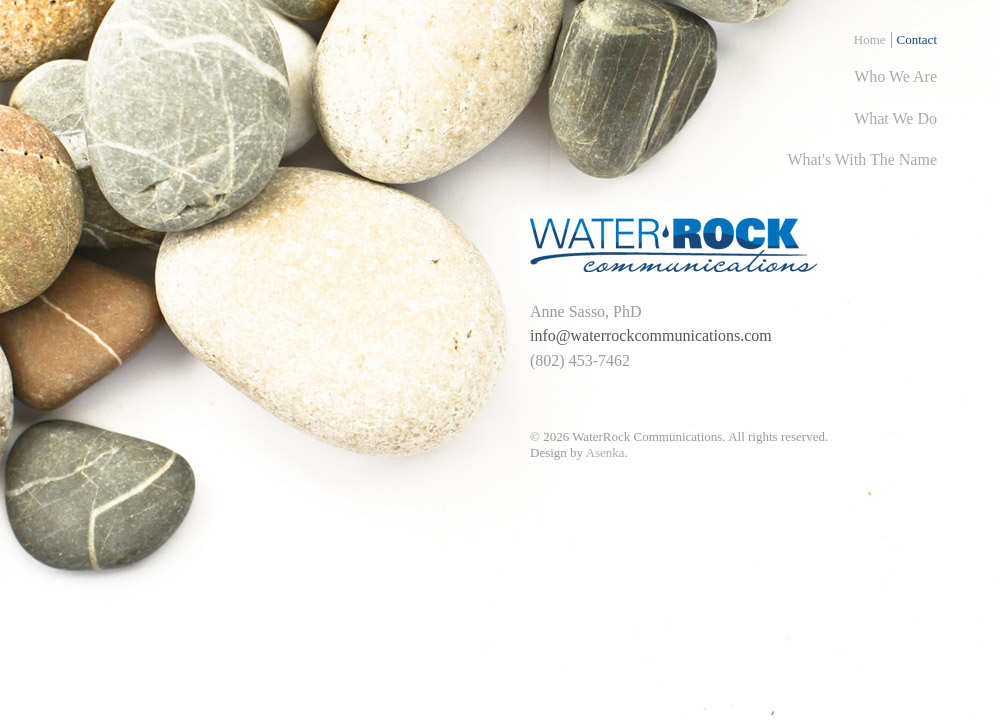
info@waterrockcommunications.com (651, 335)
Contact (917, 39)
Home (870, 39)
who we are (895, 76)
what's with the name (862, 159)
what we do (895, 118)
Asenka (605, 452)
